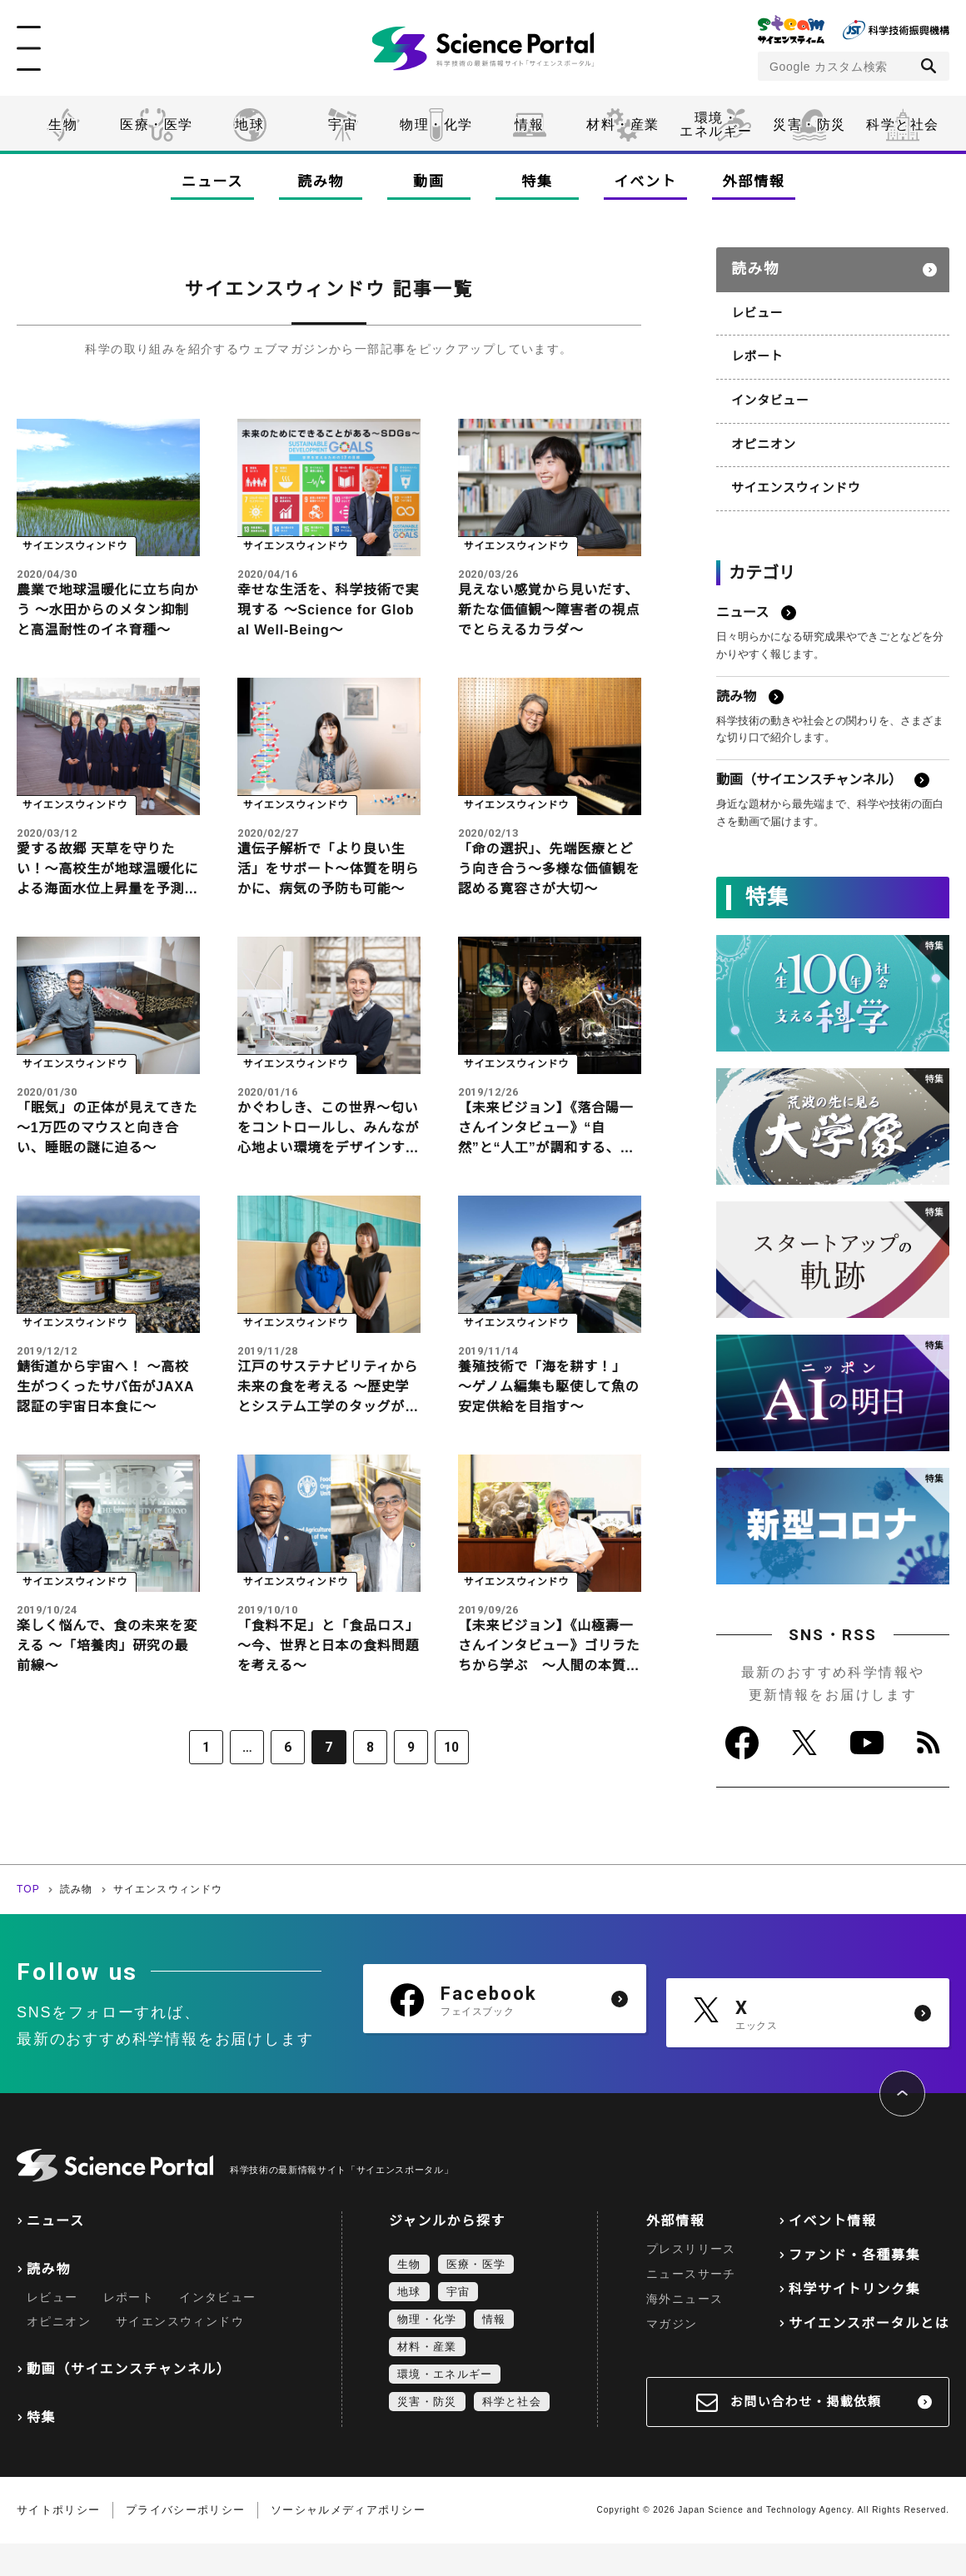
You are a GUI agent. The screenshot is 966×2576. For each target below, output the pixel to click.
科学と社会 (902, 124)
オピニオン (762, 432)
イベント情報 (833, 2253)
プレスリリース (691, 2281)
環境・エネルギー (444, 2406)
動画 (428, 182)
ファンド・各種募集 (854, 2287)
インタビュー (767, 389)
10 (439, 1782)
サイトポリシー (58, 2542)
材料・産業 (623, 124)
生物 (62, 124)
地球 (249, 124)
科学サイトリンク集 (854, 2322)
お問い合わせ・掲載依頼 (806, 2434)
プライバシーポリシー (185, 2542)
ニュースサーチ (691, 2306)
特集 (536, 182)
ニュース (212, 182)
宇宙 (342, 124)
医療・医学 (156, 124)
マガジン (672, 2356)
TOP (28, 1922)
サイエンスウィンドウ (792, 474)
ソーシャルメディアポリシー (348, 2542)
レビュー (755, 304)
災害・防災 (809, 124)
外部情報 (754, 182)
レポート (755, 347)
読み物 (320, 182)
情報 (529, 124)
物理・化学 (436, 124)
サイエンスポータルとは (869, 2356)
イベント (646, 182)
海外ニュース (684, 2331)
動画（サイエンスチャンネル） (129, 2401)
